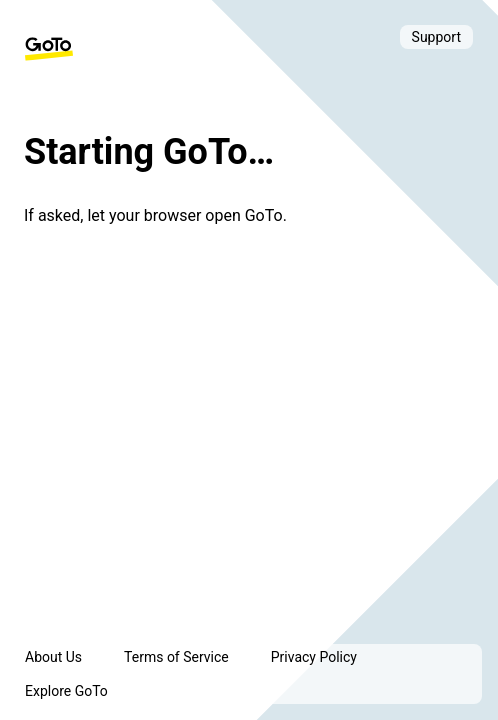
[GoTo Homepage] (49, 49)
